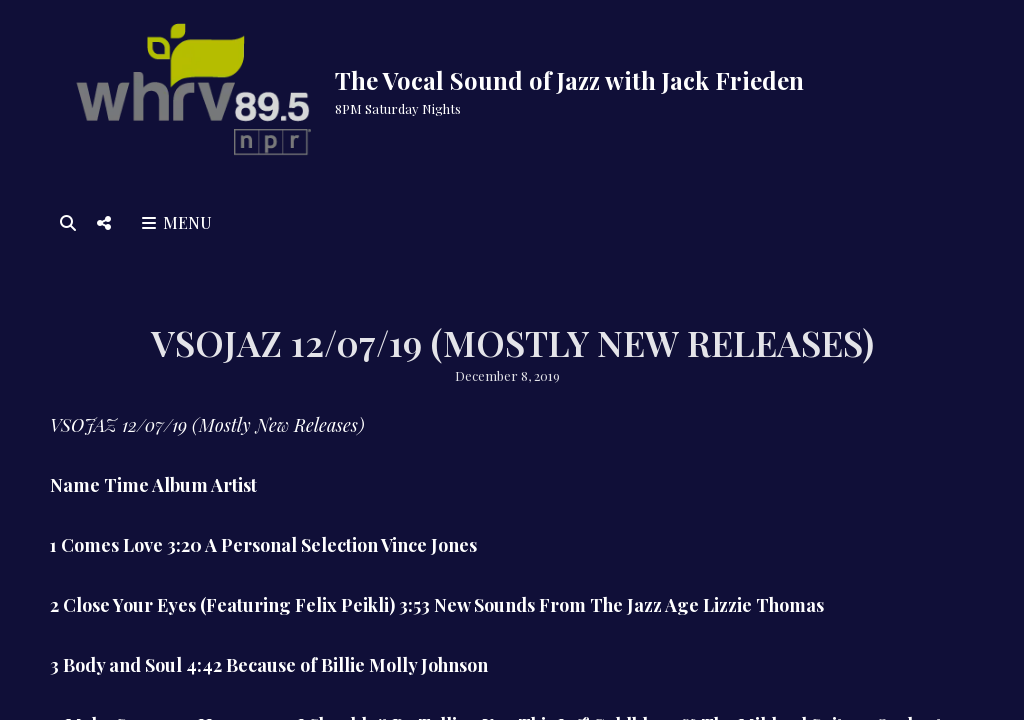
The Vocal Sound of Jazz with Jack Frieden (569, 80)
